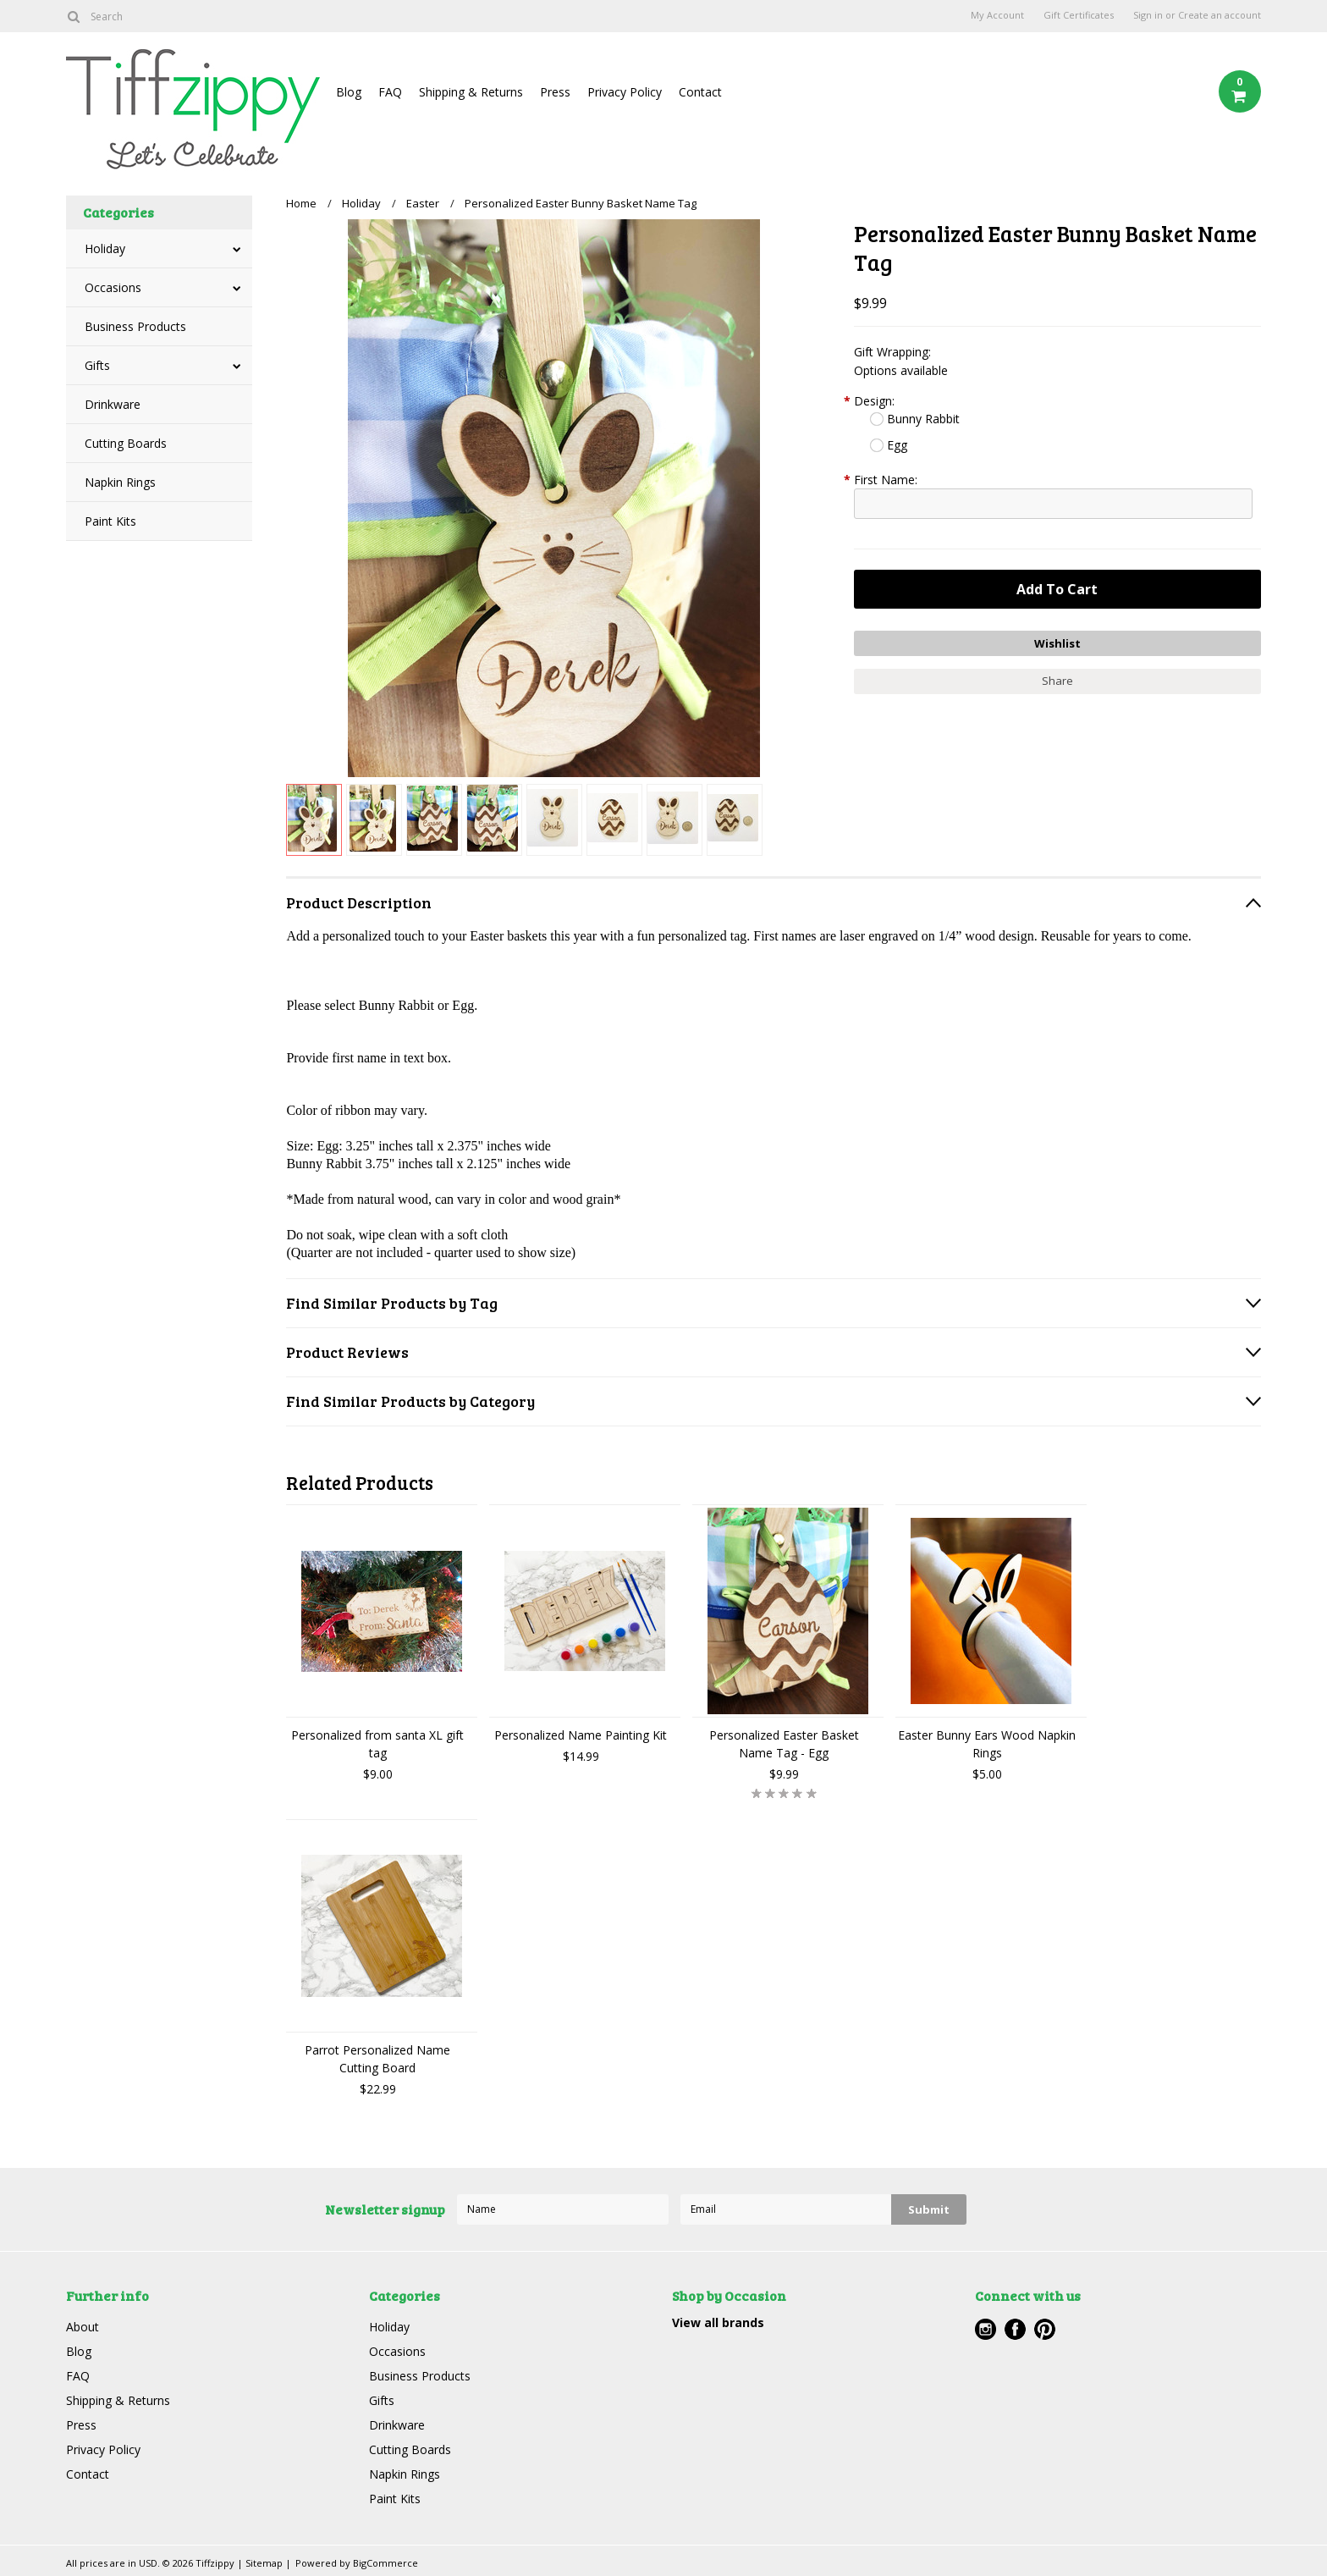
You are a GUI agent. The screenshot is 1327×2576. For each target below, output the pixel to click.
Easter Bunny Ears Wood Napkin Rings (987, 1744)
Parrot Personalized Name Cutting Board (377, 2059)
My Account (997, 15)
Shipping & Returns (471, 92)
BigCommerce (385, 2563)
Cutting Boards (126, 443)
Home (301, 203)
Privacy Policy (624, 92)
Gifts (97, 365)
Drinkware (112, 404)
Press (555, 92)
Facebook (1015, 2329)
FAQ (390, 92)
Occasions (113, 287)
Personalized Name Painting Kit (580, 1735)
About (82, 2327)
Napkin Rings (120, 482)
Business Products (135, 326)
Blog (348, 92)
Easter (422, 203)
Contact (700, 92)
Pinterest (1044, 2329)
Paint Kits (110, 521)
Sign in (1148, 15)
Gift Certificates (1078, 15)
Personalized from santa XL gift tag (377, 1744)
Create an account (1219, 15)
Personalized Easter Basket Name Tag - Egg (784, 1744)
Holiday (105, 248)
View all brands (718, 2322)
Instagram (985, 2329)
